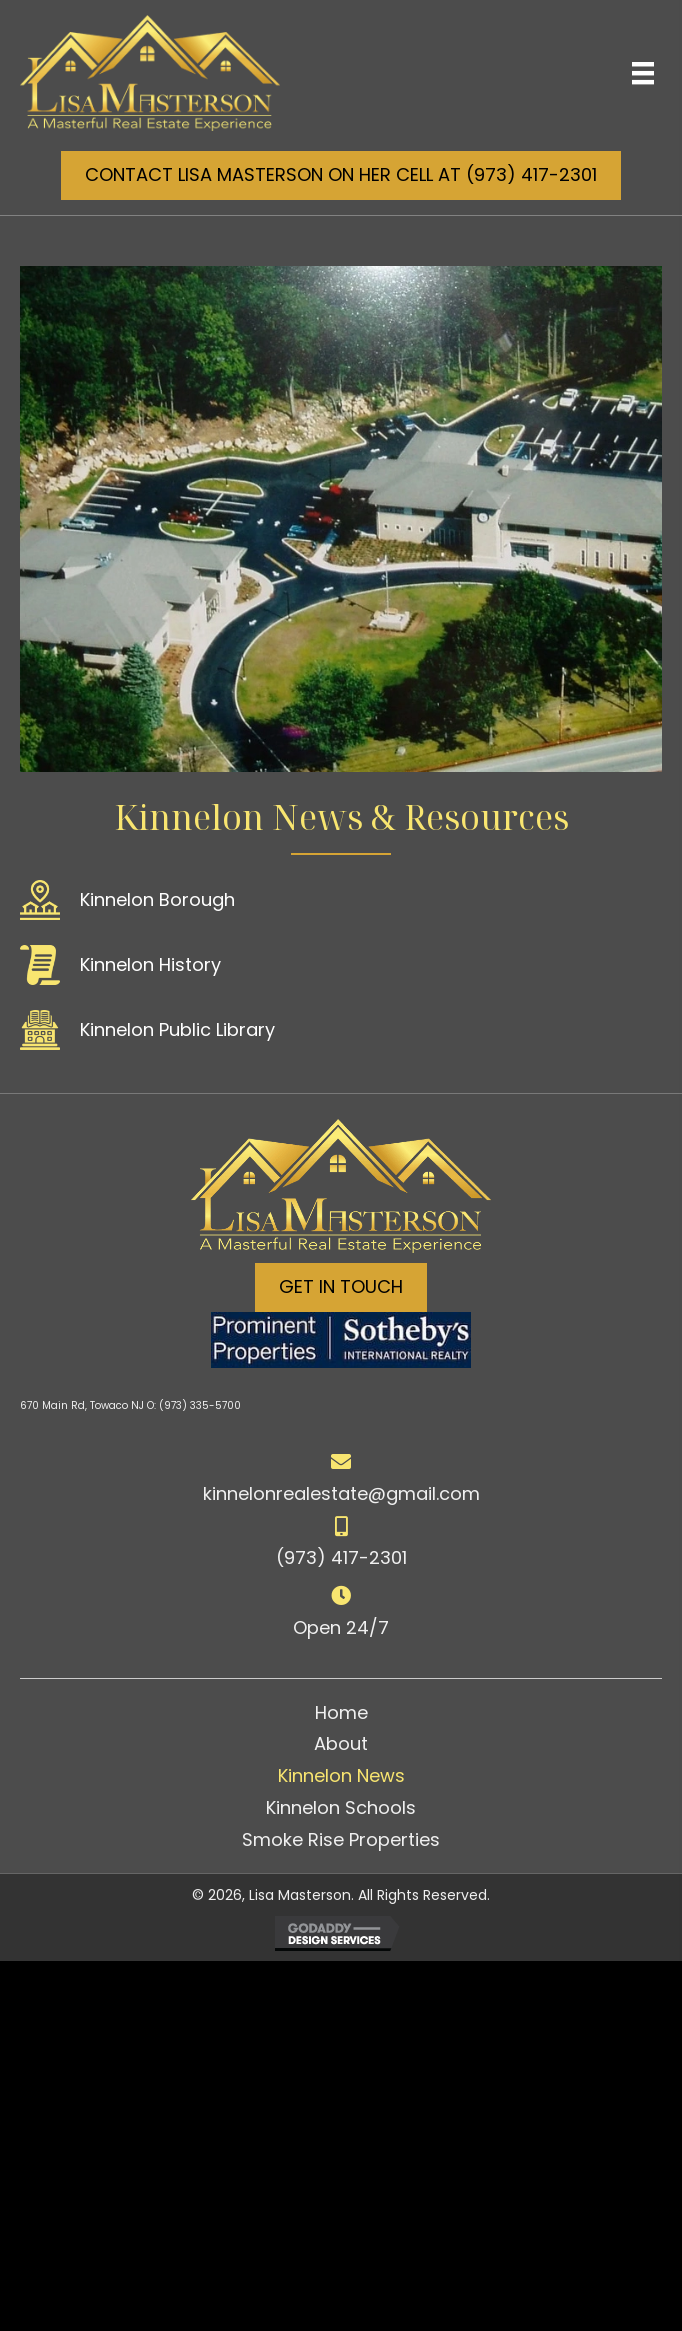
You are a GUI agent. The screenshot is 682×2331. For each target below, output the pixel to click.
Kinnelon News (341, 1775)
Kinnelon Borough (157, 899)
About (341, 1743)
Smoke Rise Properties (341, 1839)
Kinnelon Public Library (177, 1029)
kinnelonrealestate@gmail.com (341, 1493)
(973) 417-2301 (341, 1557)
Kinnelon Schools (341, 1807)
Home (341, 1712)
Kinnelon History (150, 964)
